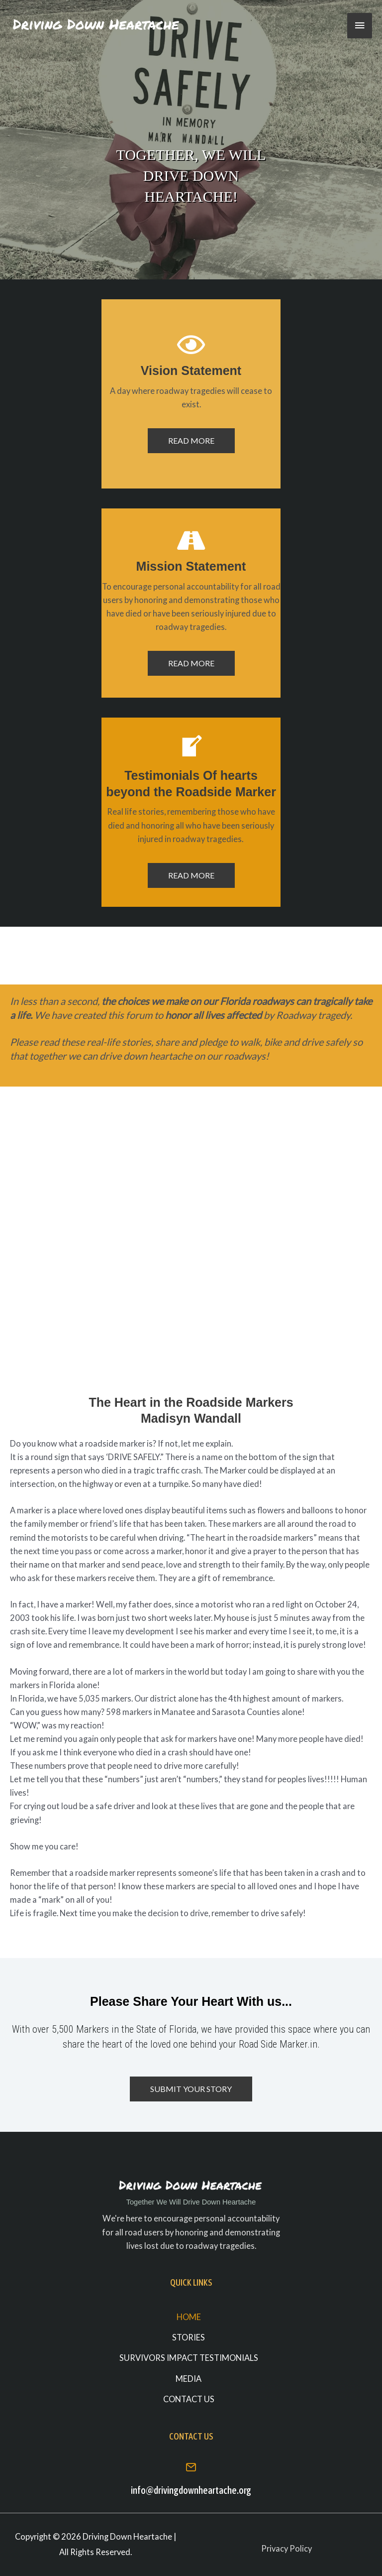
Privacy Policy (286, 2548)
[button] (191, 440)
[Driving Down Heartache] (97, 25)
